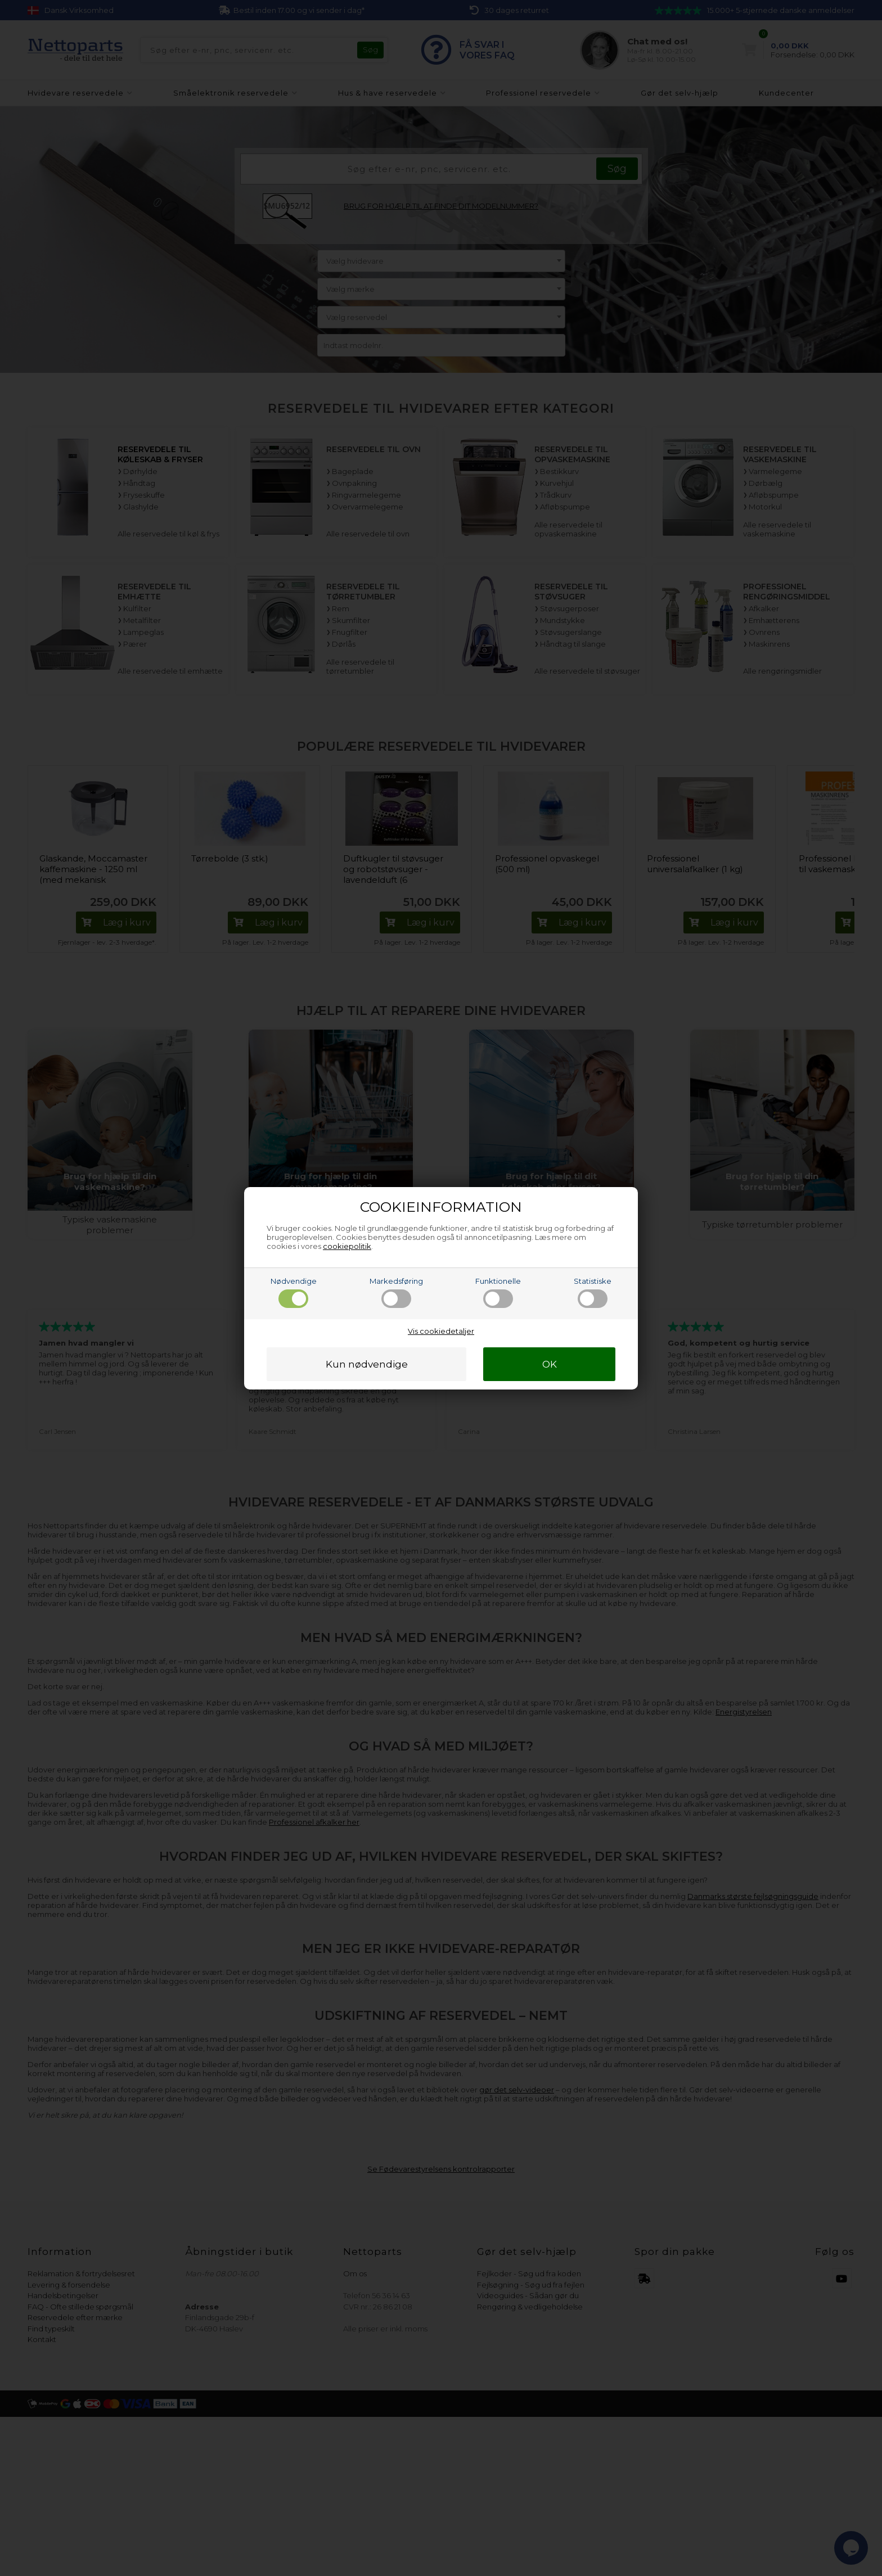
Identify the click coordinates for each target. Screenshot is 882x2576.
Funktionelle (498, 1292)
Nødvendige (294, 1292)
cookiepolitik (347, 1246)
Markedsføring (396, 1292)
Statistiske (592, 1292)
